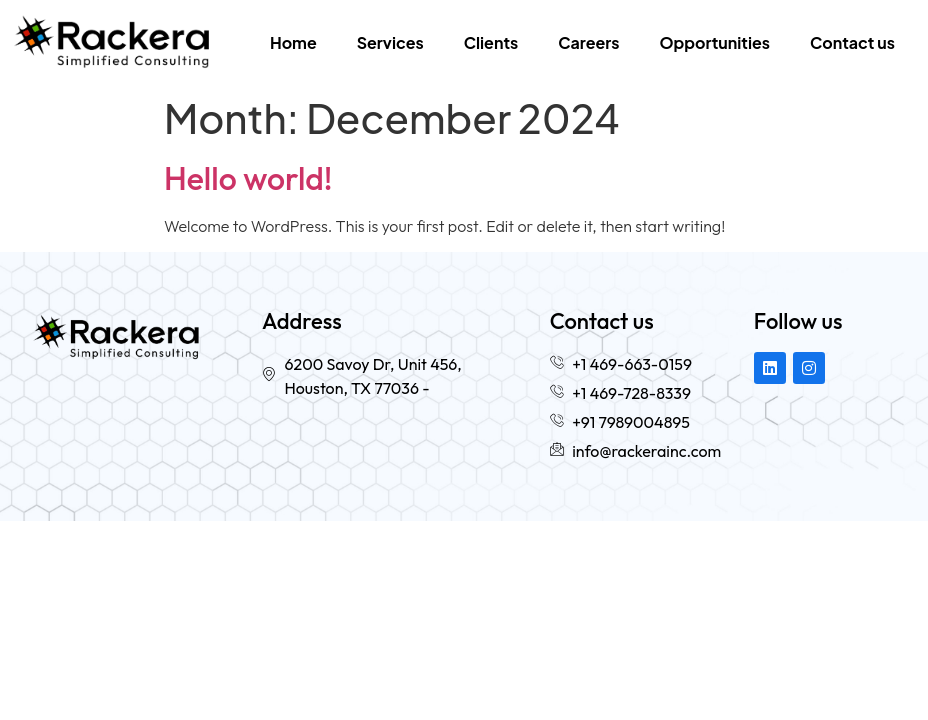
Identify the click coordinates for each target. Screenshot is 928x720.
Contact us (852, 42)
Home (293, 42)
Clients (491, 42)
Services (390, 42)
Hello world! (248, 178)
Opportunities (715, 42)
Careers (588, 42)
